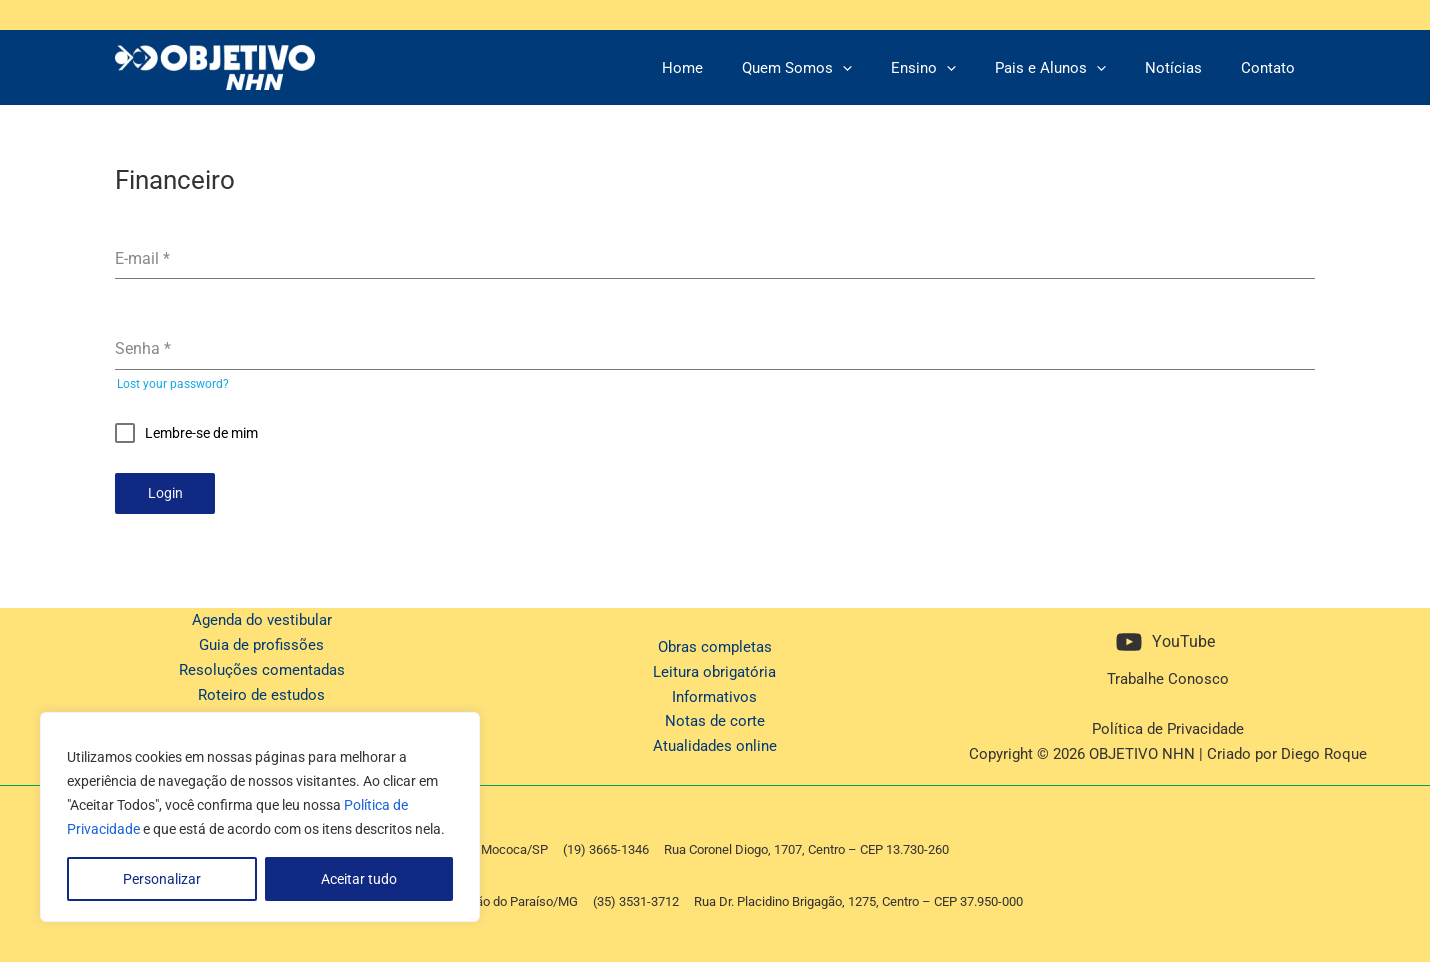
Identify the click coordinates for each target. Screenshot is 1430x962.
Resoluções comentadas (262, 665)
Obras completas (715, 643)
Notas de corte (715, 717)
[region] (260, 817)
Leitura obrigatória (714, 667)
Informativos (714, 692)
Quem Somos (838, 68)
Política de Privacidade (1168, 725)
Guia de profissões (261, 641)
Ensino (955, 68)
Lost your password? (173, 384)
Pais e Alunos (1073, 68)
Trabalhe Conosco (1168, 675)
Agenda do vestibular (262, 616)
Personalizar (162, 879)
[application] (883, 68)
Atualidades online (715, 742)
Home (732, 68)
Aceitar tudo (359, 879)
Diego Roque (1324, 749)
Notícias (1187, 68)
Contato (1273, 68)
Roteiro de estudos (261, 690)
